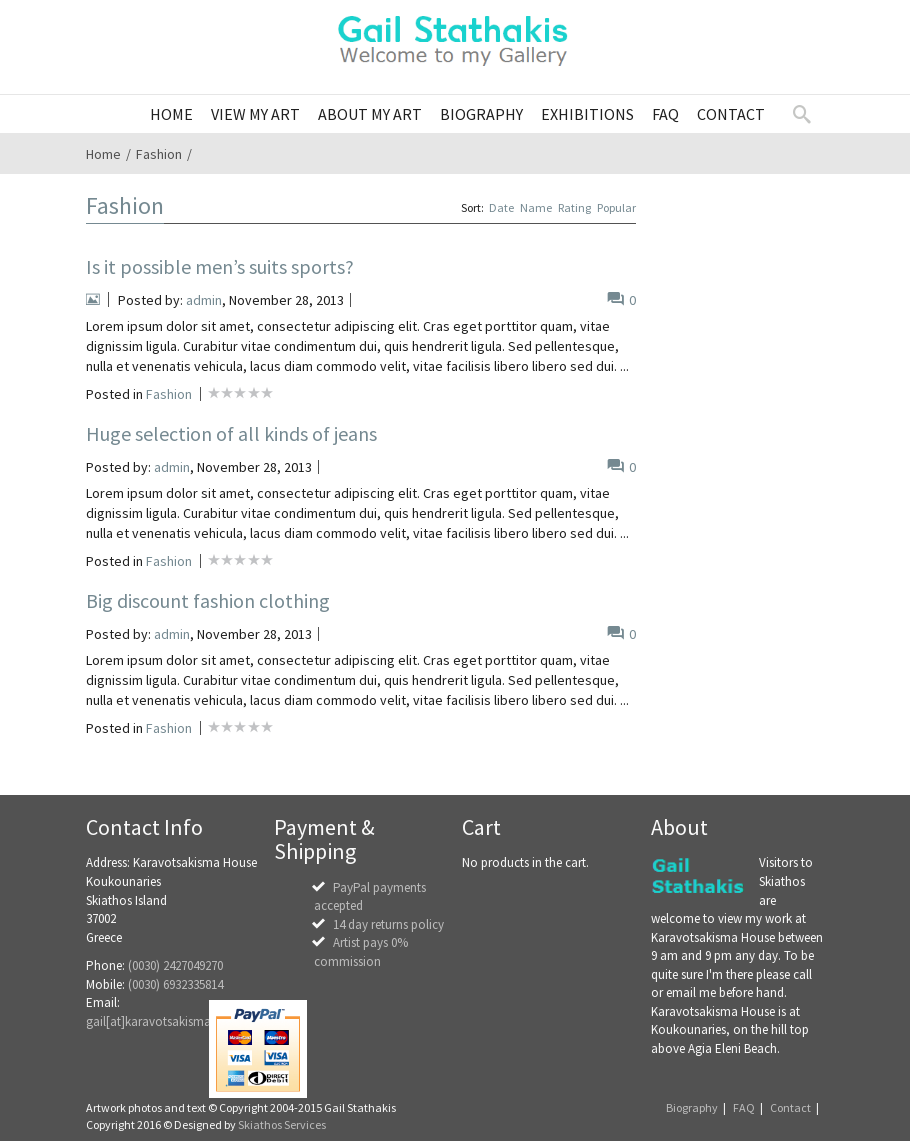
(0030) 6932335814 (175, 984)
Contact (790, 1107)
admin (204, 300)
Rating (574, 207)
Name (536, 207)
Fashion (159, 154)
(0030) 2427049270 (175, 965)
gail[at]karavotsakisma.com (162, 1021)
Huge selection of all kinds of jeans (231, 433)
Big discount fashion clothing (208, 600)
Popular (616, 207)
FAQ (744, 1107)
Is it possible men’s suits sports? (220, 266)
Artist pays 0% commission (361, 952)
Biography (692, 1107)
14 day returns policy (388, 924)
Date (501, 207)
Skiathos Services (282, 1124)
